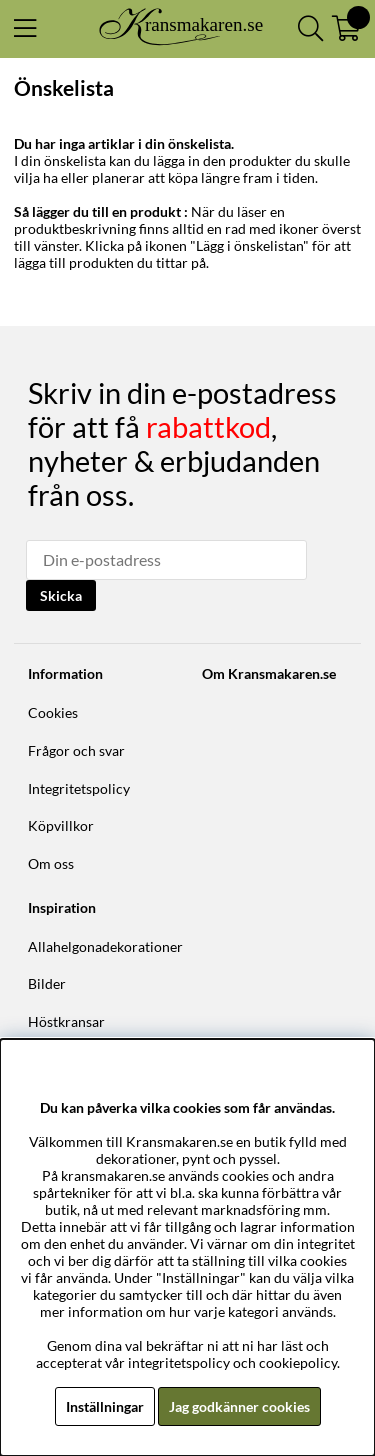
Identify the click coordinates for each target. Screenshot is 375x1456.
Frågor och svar (76, 750)
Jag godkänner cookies (239, 1406)
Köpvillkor (61, 825)
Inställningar (105, 1406)
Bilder (47, 983)
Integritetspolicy (79, 788)
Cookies (53, 712)
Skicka (61, 595)
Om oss (51, 863)
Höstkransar (66, 1021)
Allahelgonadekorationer (105, 946)
